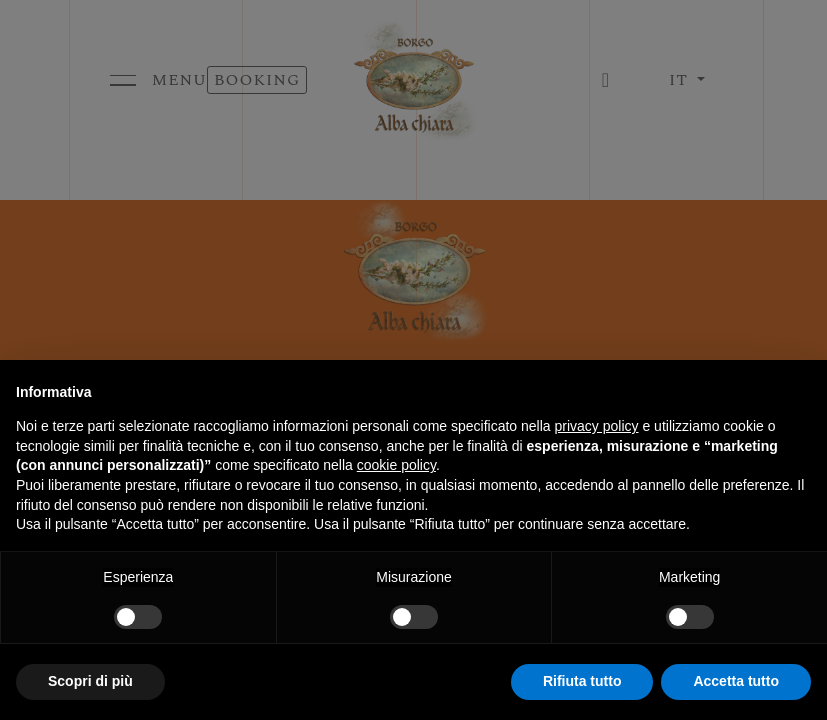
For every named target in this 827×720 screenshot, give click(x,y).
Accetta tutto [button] (736, 681)
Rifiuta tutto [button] (582, 681)
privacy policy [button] (597, 426)
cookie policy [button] (396, 465)
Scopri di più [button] (90, 681)
